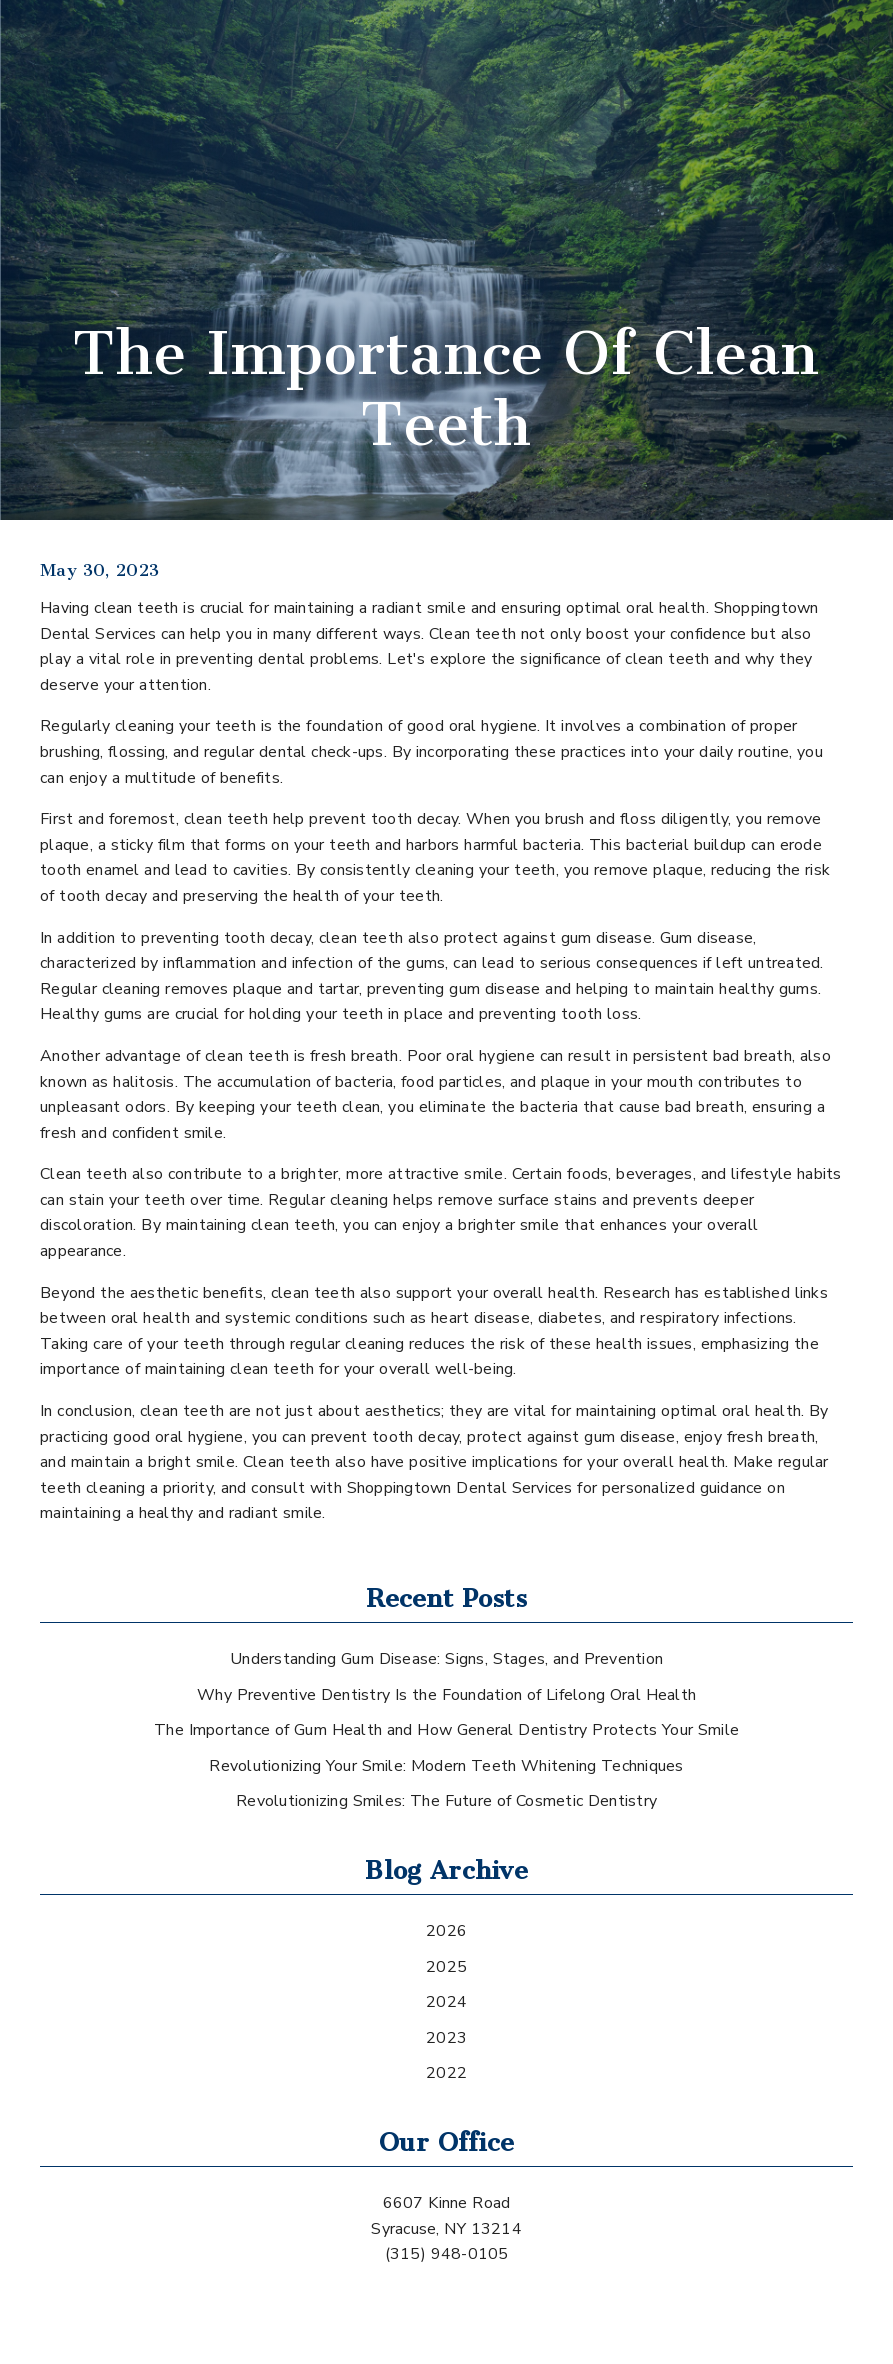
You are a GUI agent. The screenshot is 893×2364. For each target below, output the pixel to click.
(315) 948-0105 (447, 2254)
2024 (446, 2002)
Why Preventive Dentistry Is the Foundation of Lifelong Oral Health (446, 1695)
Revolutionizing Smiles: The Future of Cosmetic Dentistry (446, 1801)
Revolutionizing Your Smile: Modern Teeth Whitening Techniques (446, 1766)
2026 (446, 1931)
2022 (446, 2073)
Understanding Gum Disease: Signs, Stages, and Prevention (446, 1659)
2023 (446, 2038)
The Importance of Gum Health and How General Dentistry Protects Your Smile (446, 1730)
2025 (446, 1967)
